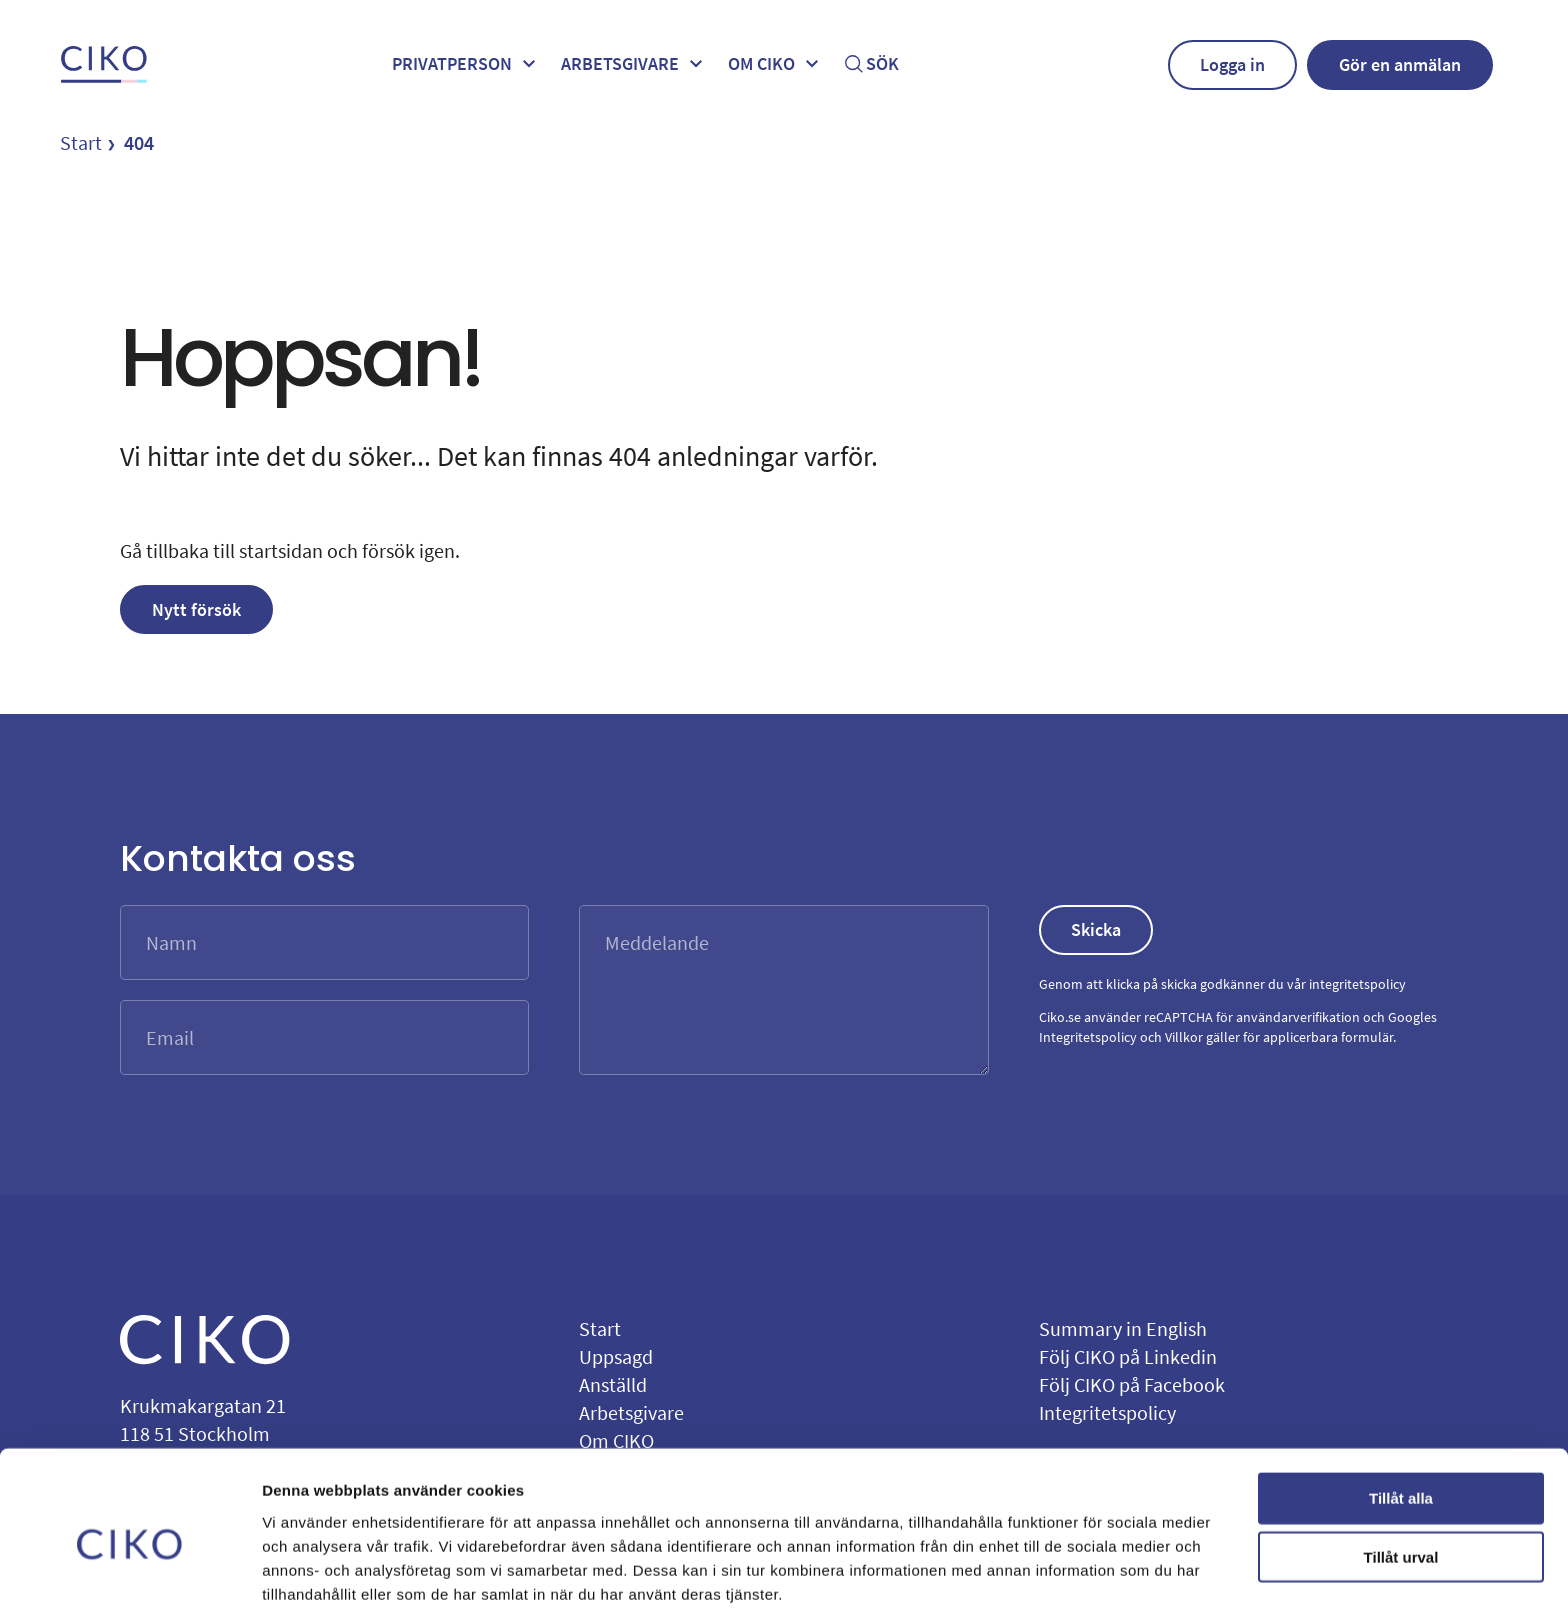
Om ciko (776, 64)
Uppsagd (616, 1356)
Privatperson (466, 64)
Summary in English (1123, 1328)
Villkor (1184, 1037)
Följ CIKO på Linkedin (1128, 1356)
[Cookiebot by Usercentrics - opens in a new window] (129, 1577)
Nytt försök (196, 609)
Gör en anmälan (1400, 64)
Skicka (1096, 929)
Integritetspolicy (1088, 1037)
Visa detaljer (1086, 1576)
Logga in (1232, 64)
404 (139, 142)
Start (81, 142)
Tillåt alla (1401, 1416)
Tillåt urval (1401, 1475)
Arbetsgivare (634, 64)
